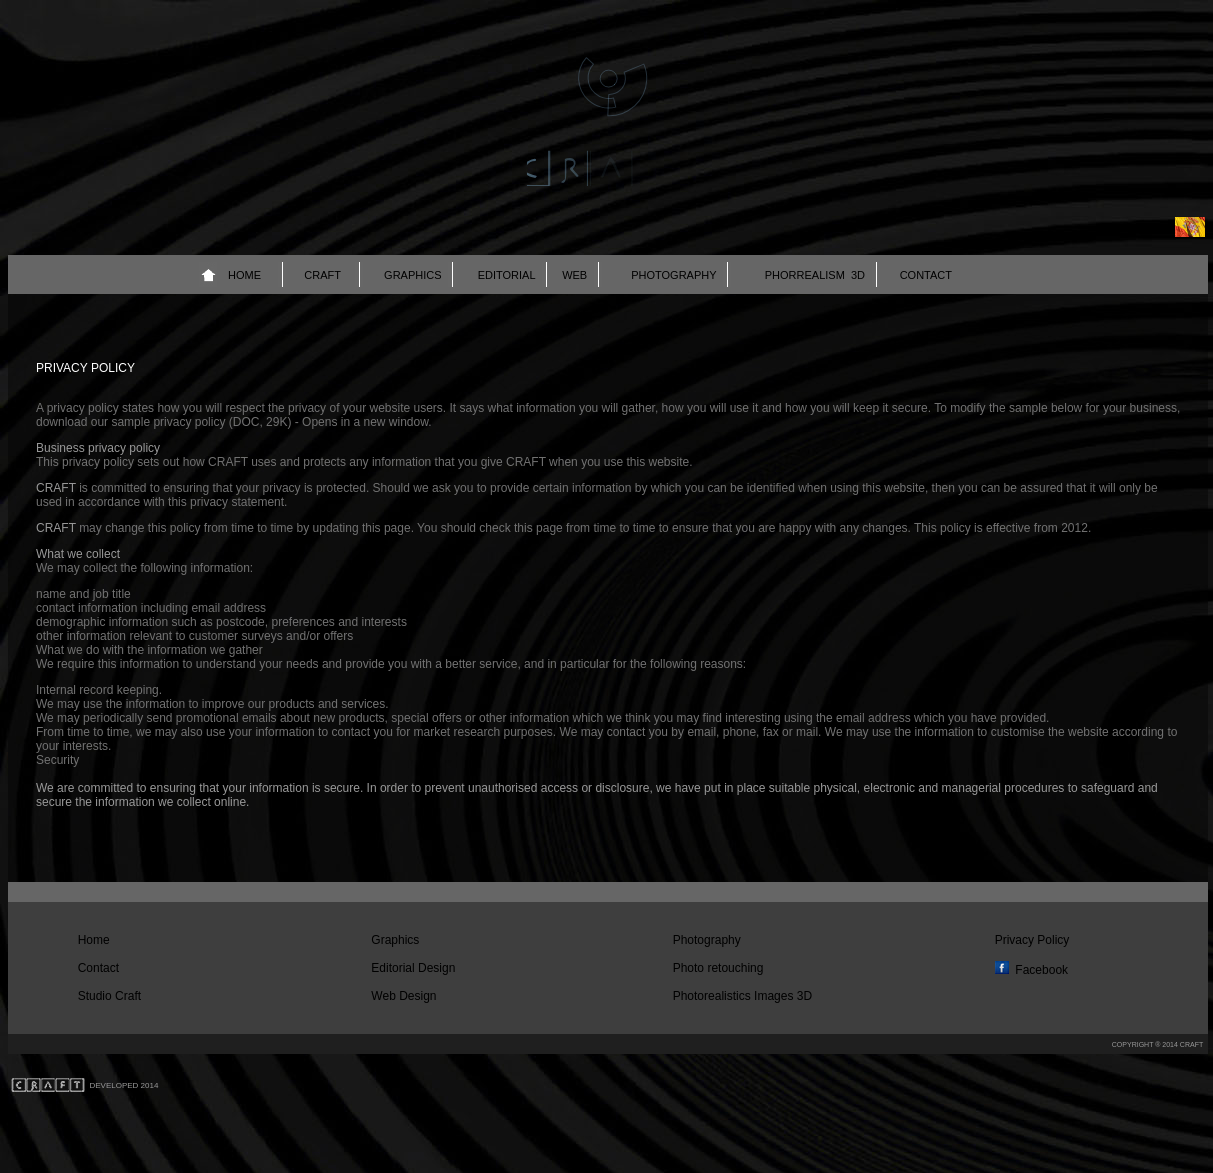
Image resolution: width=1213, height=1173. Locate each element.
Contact (98, 968)
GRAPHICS (412, 275)
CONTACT (926, 275)
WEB (574, 275)
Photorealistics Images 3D (742, 996)
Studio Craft (109, 996)
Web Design (403, 996)
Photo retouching (718, 968)
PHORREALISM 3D (815, 275)
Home (94, 940)
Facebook (1041, 970)
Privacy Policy (1032, 940)
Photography (707, 940)
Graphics (395, 940)
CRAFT (322, 275)
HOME (244, 275)
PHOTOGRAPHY (673, 275)
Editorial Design (413, 968)
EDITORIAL (507, 275)
